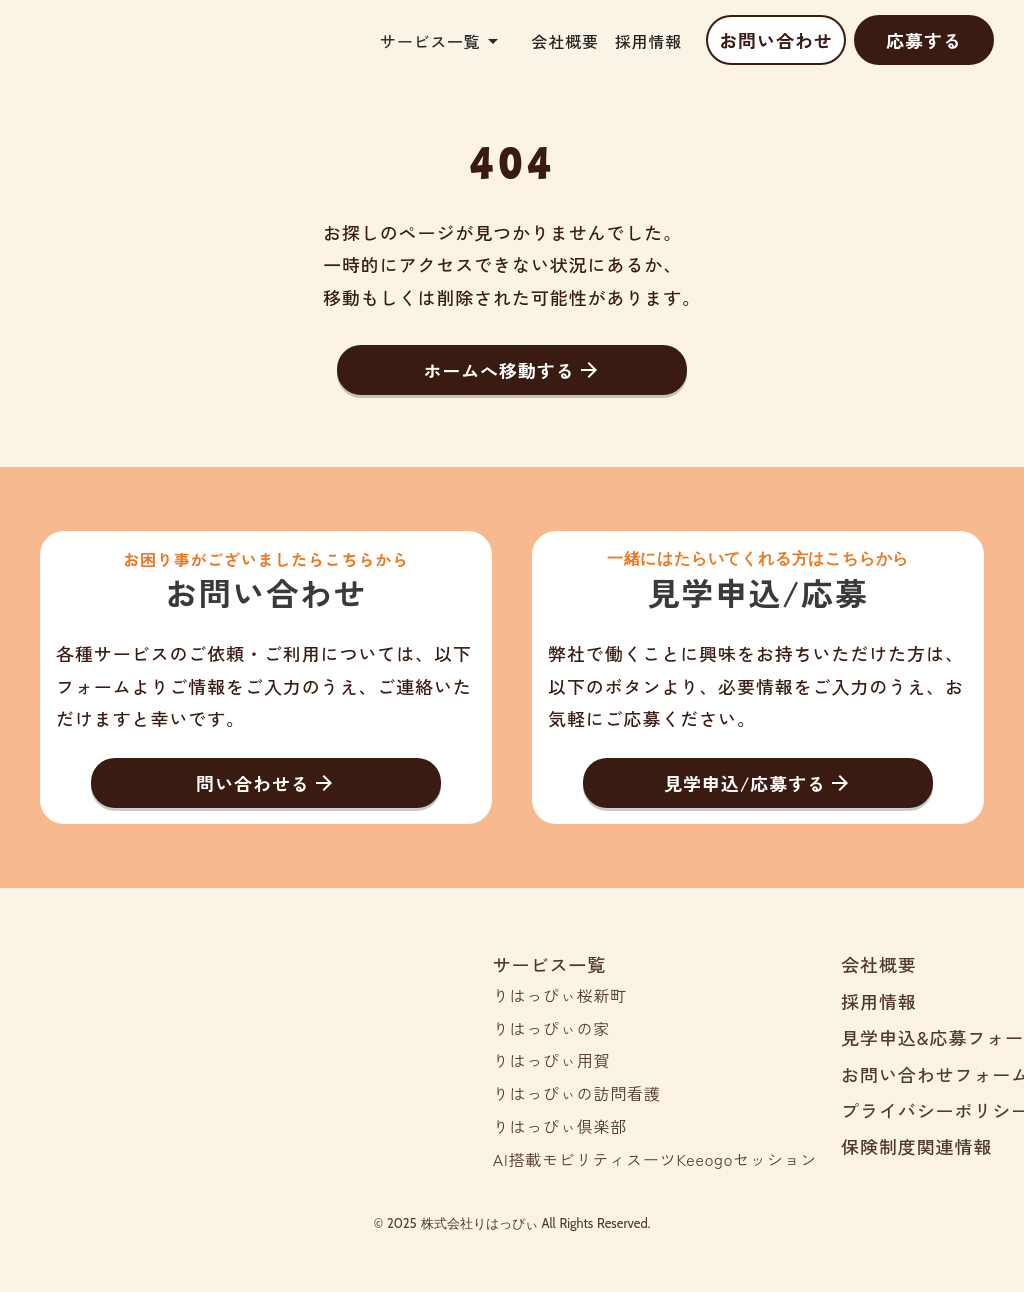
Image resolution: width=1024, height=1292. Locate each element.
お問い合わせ (775, 40)
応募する (924, 40)
